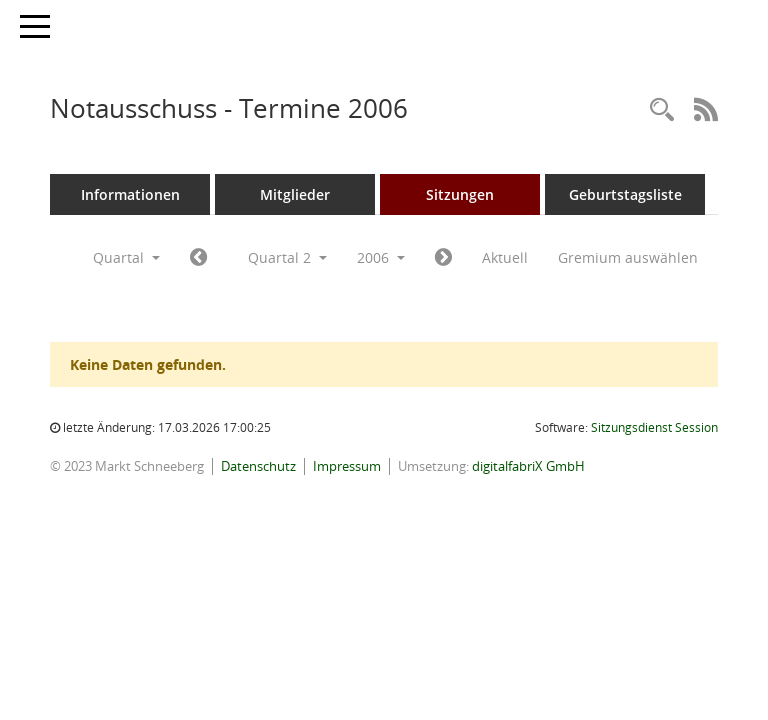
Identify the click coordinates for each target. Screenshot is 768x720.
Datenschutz (258, 466)
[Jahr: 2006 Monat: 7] (443, 258)
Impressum (347, 466)
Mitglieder (295, 194)
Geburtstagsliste (625, 194)
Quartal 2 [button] (287, 257)
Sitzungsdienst (654, 427)
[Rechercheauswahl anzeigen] (662, 110)
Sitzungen (460, 194)
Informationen (130, 194)
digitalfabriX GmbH (528, 466)
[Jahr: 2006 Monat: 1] (198, 258)
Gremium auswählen (628, 257)
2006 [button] (381, 257)
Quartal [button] (126, 257)
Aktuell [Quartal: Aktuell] (505, 257)
